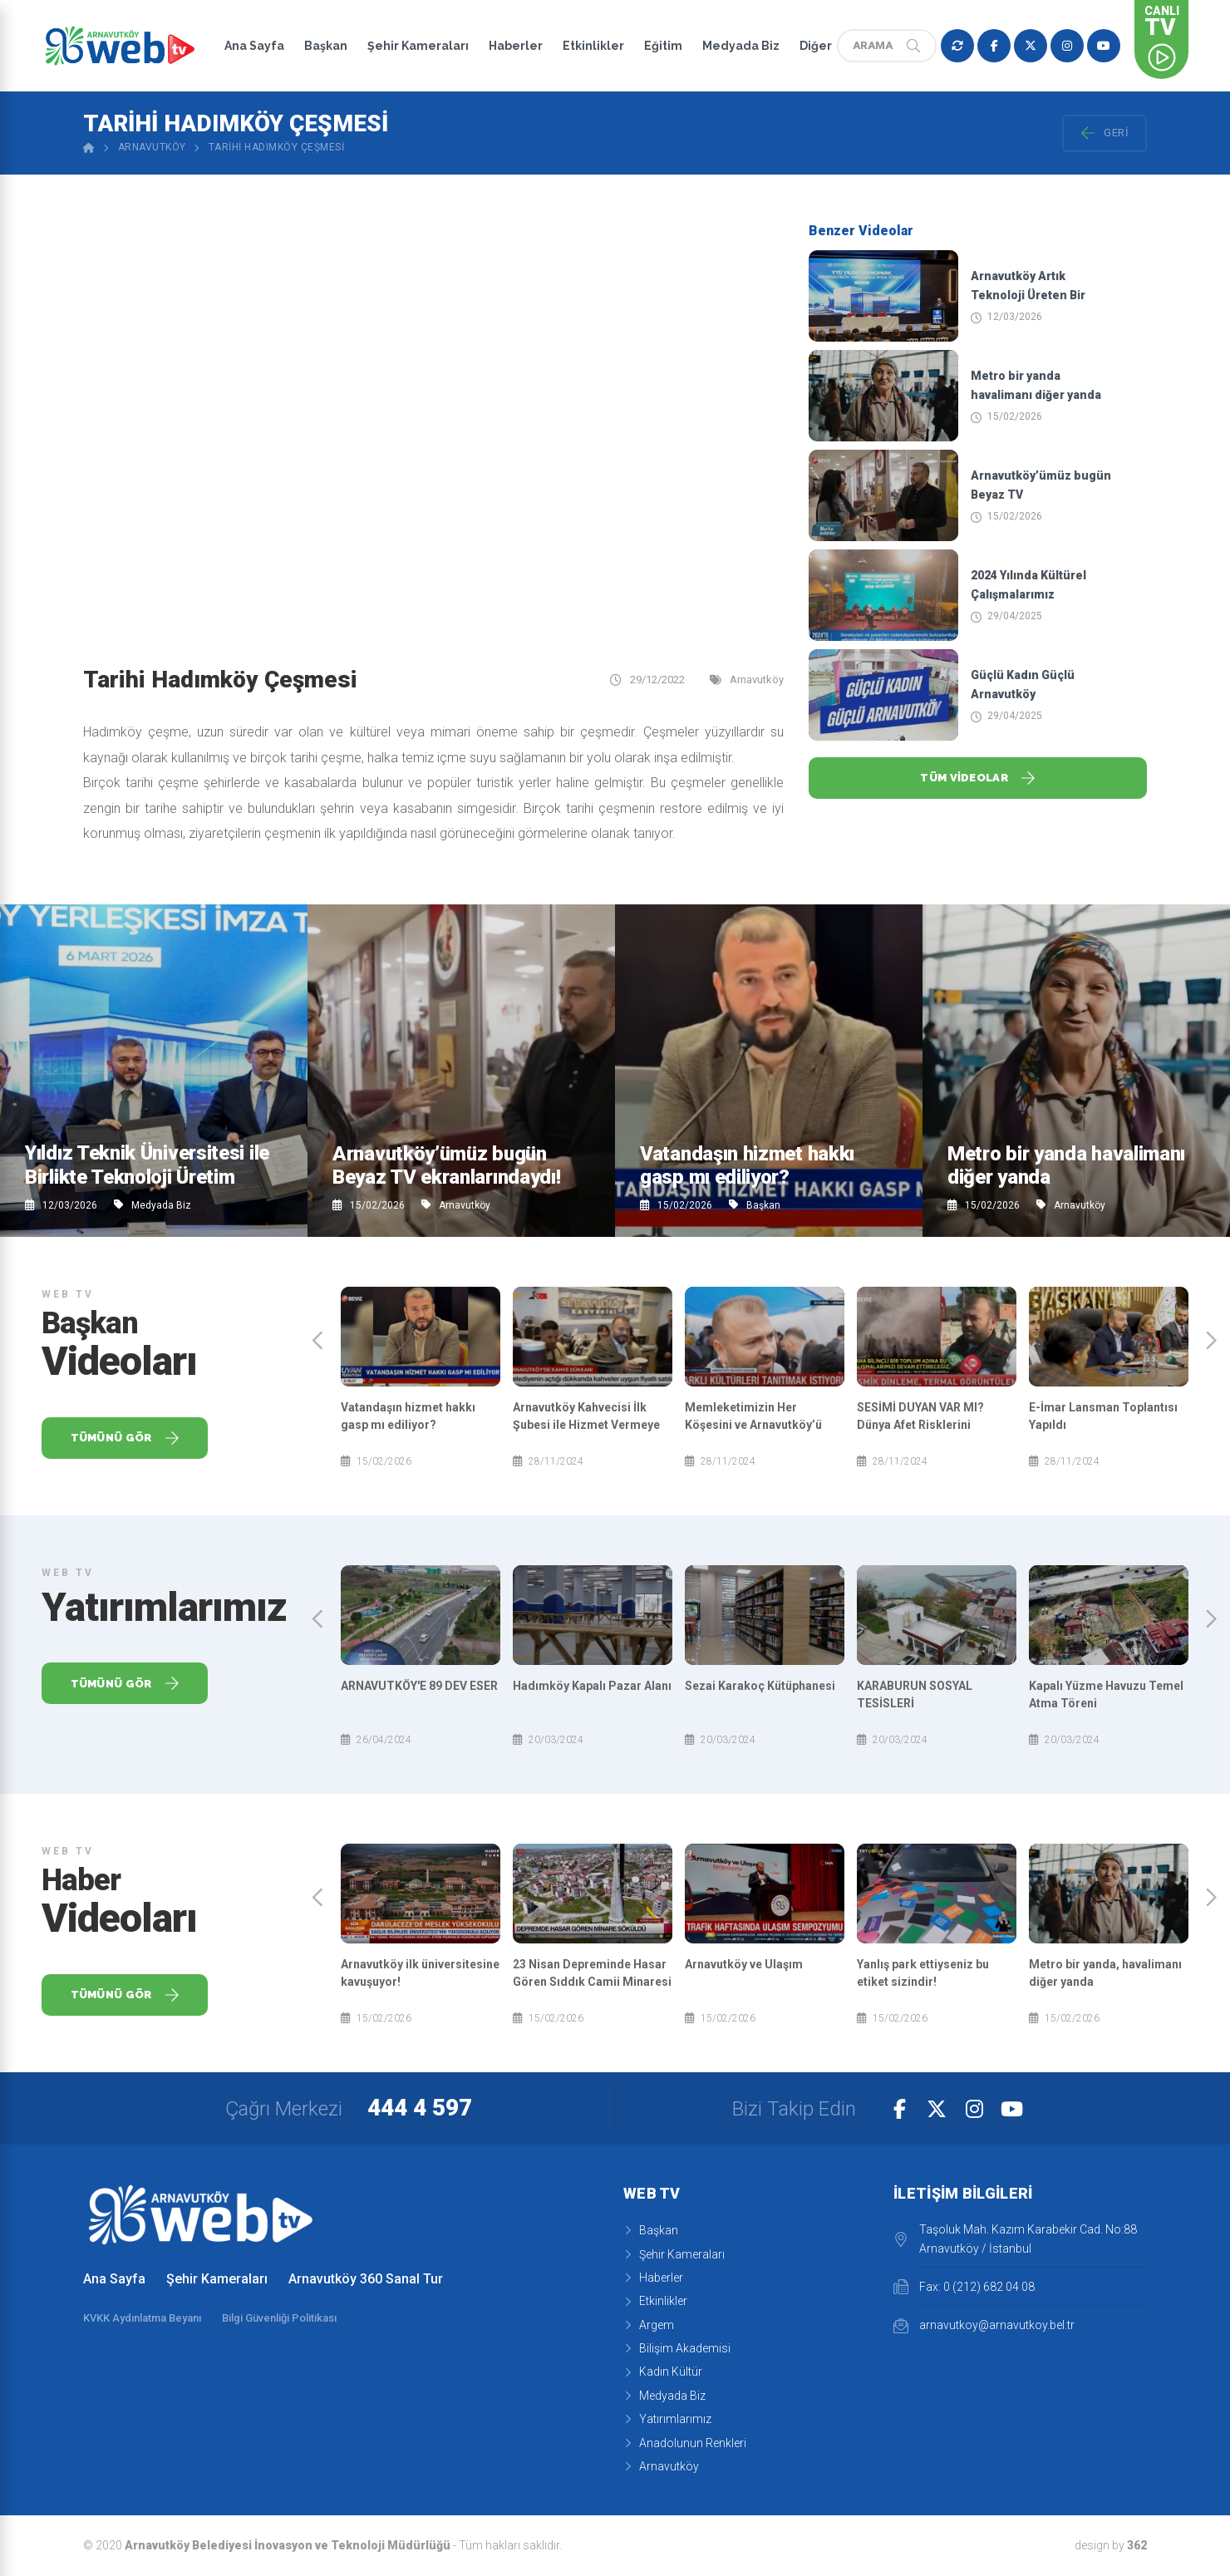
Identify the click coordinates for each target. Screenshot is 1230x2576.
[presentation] (318, 1340)
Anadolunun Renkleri (684, 2443)
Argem (648, 2325)
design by (1111, 2545)
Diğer (816, 45)
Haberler (516, 45)
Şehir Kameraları (418, 45)
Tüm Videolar (978, 778)
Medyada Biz (741, 45)
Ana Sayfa (254, 45)
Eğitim (663, 45)
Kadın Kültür (662, 2371)
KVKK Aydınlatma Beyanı (142, 2318)
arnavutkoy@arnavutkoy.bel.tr (984, 2325)
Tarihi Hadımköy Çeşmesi (277, 147)
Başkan (325, 45)
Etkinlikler (593, 45)
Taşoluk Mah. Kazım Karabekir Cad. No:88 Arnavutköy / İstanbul (1015, 2238)
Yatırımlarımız (667, 2419)
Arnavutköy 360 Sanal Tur (365, 2279)
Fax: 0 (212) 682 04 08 (964, 2286)
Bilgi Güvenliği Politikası (279, 2318)
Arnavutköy (152, 147)
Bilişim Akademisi (677, 2348)
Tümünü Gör (125, 1438)
